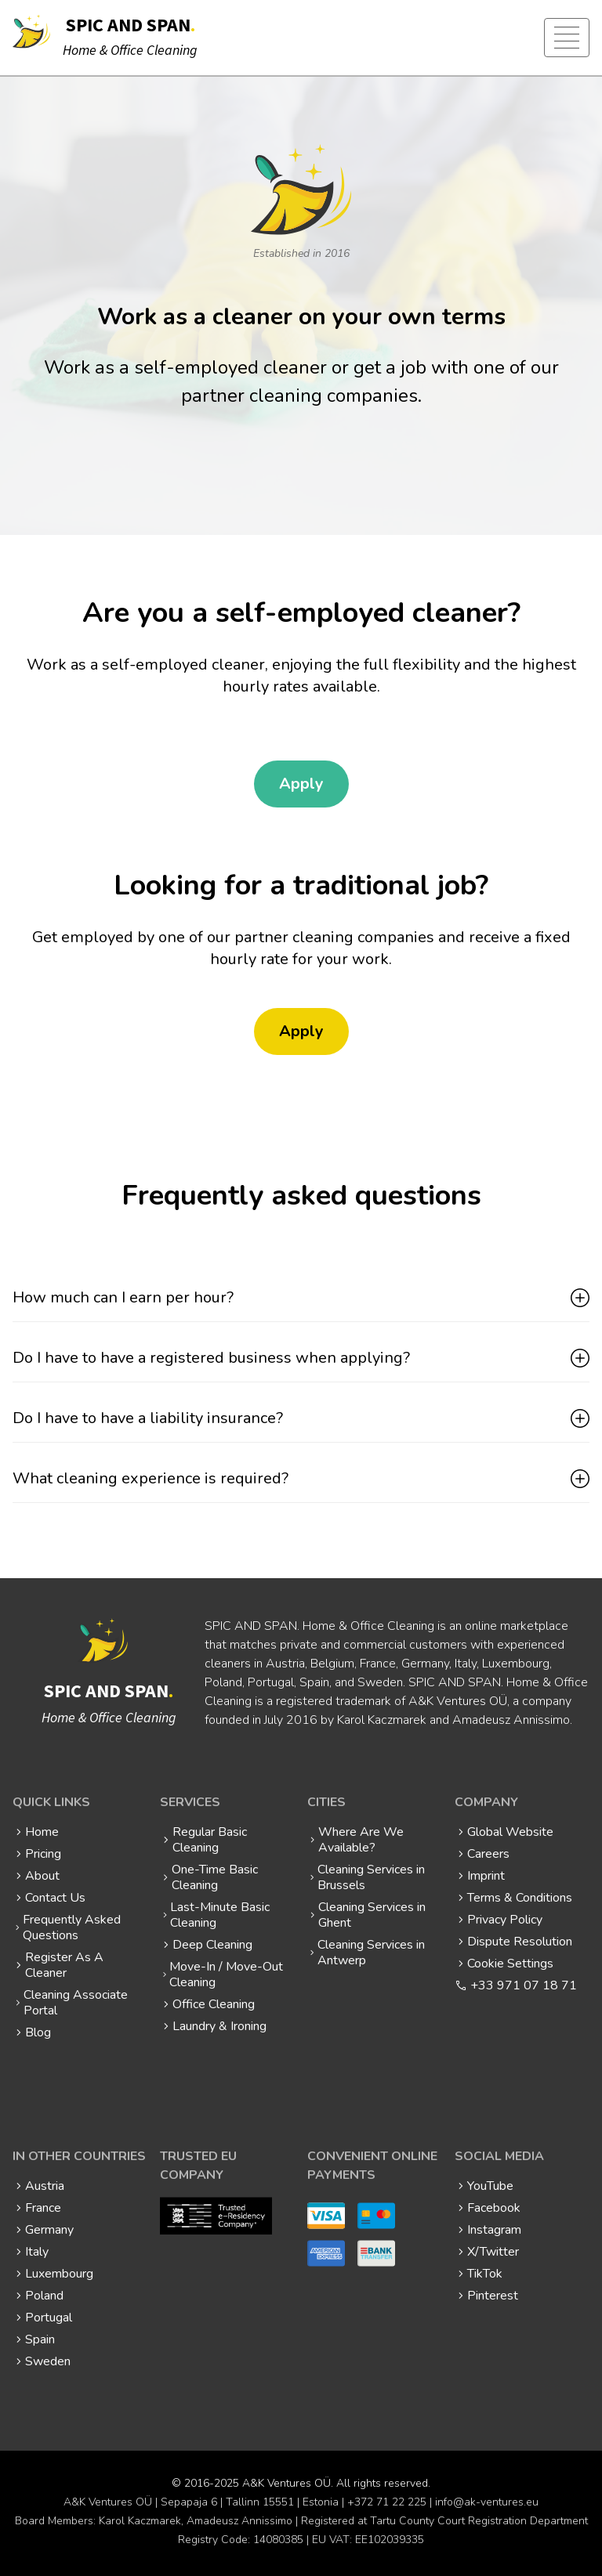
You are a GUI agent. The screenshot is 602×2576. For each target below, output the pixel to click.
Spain (40, 2339)
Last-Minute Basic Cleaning (220, 1915)
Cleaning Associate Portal (76, 2002)
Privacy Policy (504, 1919)
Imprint (486, 1876)
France (43, 2208)
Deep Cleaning (212, 1945)
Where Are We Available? (361, 1839)
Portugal (48, 2317)
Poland (44, 2295)
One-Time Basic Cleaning (215, 1877)
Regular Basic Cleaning (209, 1839)
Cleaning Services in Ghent (372, 1915)
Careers (488, 1854)
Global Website (510, 1832)
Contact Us (55, 1898)
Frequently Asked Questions (72, 1927)
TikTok (484, 2274)
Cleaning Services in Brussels (371, 1877)
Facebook (493, 2208)
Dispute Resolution (519, 1941)
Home (42, 1832)
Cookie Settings (510, 1963)
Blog (38, 2032)
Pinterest (492, 2295)
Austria (44, 2186)
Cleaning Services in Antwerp (371, 1952)
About (42, 1876)
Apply (301, 783)
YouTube (490, 2186)
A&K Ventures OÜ (286, 2483)
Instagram (494, 2230)
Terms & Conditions (519, 1898)
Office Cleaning (213, 2004)
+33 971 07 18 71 (523, 1985)
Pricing (43, 1854)
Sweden (48, 2361)
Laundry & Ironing (219, 2026)
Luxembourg (59, 2274)
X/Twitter (493, 2252)
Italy (37, 2252)
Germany (49, 2230)
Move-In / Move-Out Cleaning (226, 1974)
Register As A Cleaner (64, 1965)
